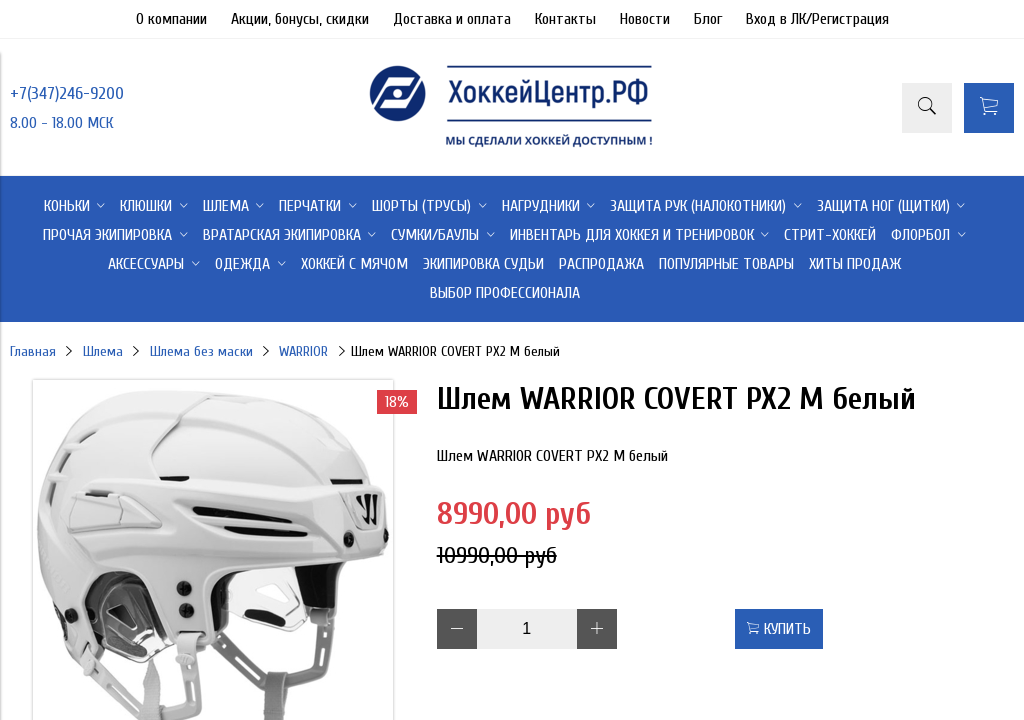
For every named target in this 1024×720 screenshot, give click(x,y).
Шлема (103, 351)
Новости (645, 19)
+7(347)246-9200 (67, 93)
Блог (708, 19)
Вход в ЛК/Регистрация (817, 19)
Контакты (565, 19)
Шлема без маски (201, 351)
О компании (171, 19)
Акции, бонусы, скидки (300, 19)
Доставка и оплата (452, 19)
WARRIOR (303, 351)
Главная (33, 351)
